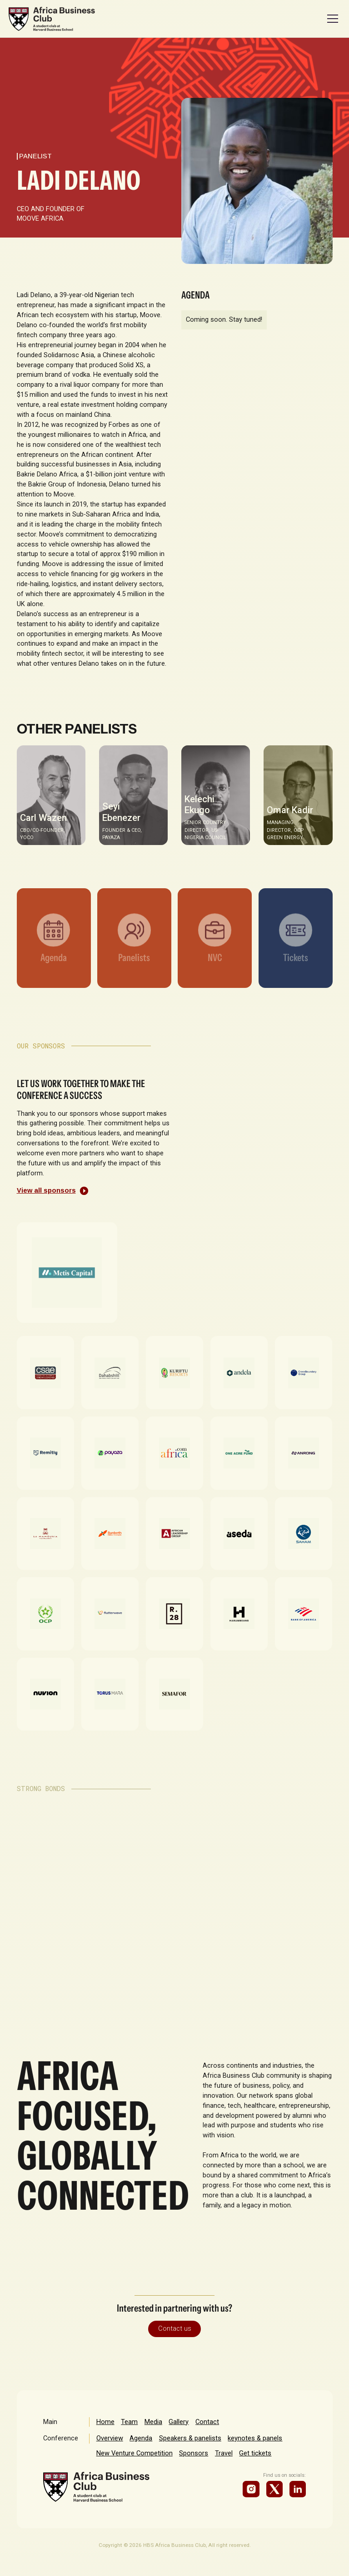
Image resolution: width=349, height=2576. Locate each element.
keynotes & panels (255, 2438)
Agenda (141, 2438)
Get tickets (255, 2453)
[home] (52, 19)
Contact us (174, 2328)
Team (129, 2422)
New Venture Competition (134, 2453)
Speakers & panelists (190, 2438)
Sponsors (193, 2453)
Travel (224, 2453)
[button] (331, 19)
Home (105, 2422)
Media (153, 2422)
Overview (109, 2438)
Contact (207, 2422)
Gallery (179, 2422)
